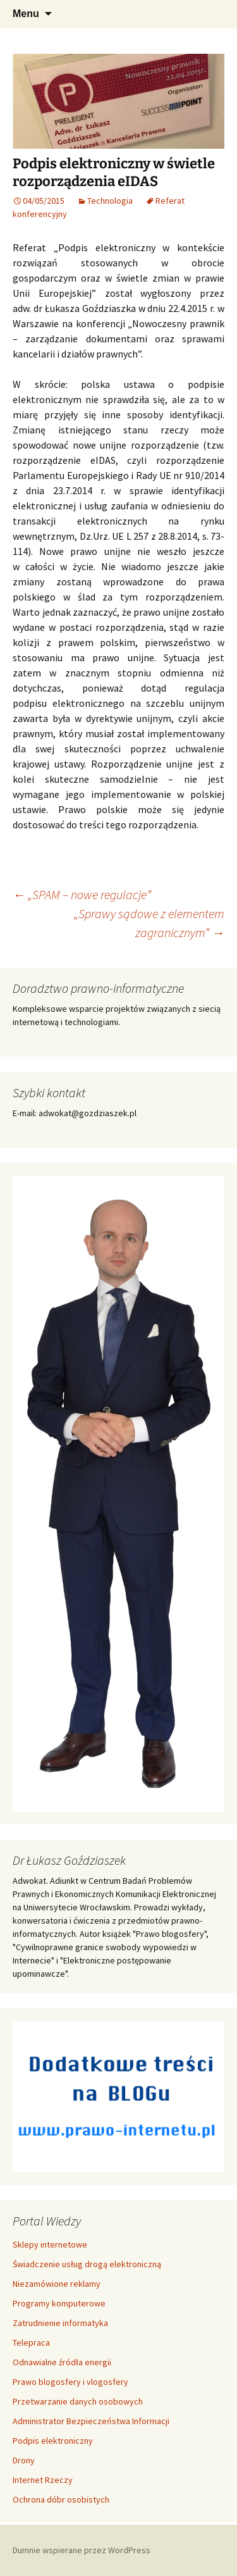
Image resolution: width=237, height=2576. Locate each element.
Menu (26, 13)
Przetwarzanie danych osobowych (78, 2401)
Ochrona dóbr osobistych (61, 2499)
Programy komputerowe (59, 2303)
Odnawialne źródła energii (62, 2362)
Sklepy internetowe (50, 2244)
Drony (24, 2460)
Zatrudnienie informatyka (60, 2323)
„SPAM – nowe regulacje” (82, 894)
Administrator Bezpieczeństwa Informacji (91, 2421)
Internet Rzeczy (43, 2480)
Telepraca (31, 2342)
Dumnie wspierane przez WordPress (81, 2550)
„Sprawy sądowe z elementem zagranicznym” (149, 922)
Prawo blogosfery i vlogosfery (70, 2381)
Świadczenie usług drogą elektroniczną (87, 2264)
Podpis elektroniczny (53, 2440)
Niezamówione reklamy (56, 2283)
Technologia (110, 200)
